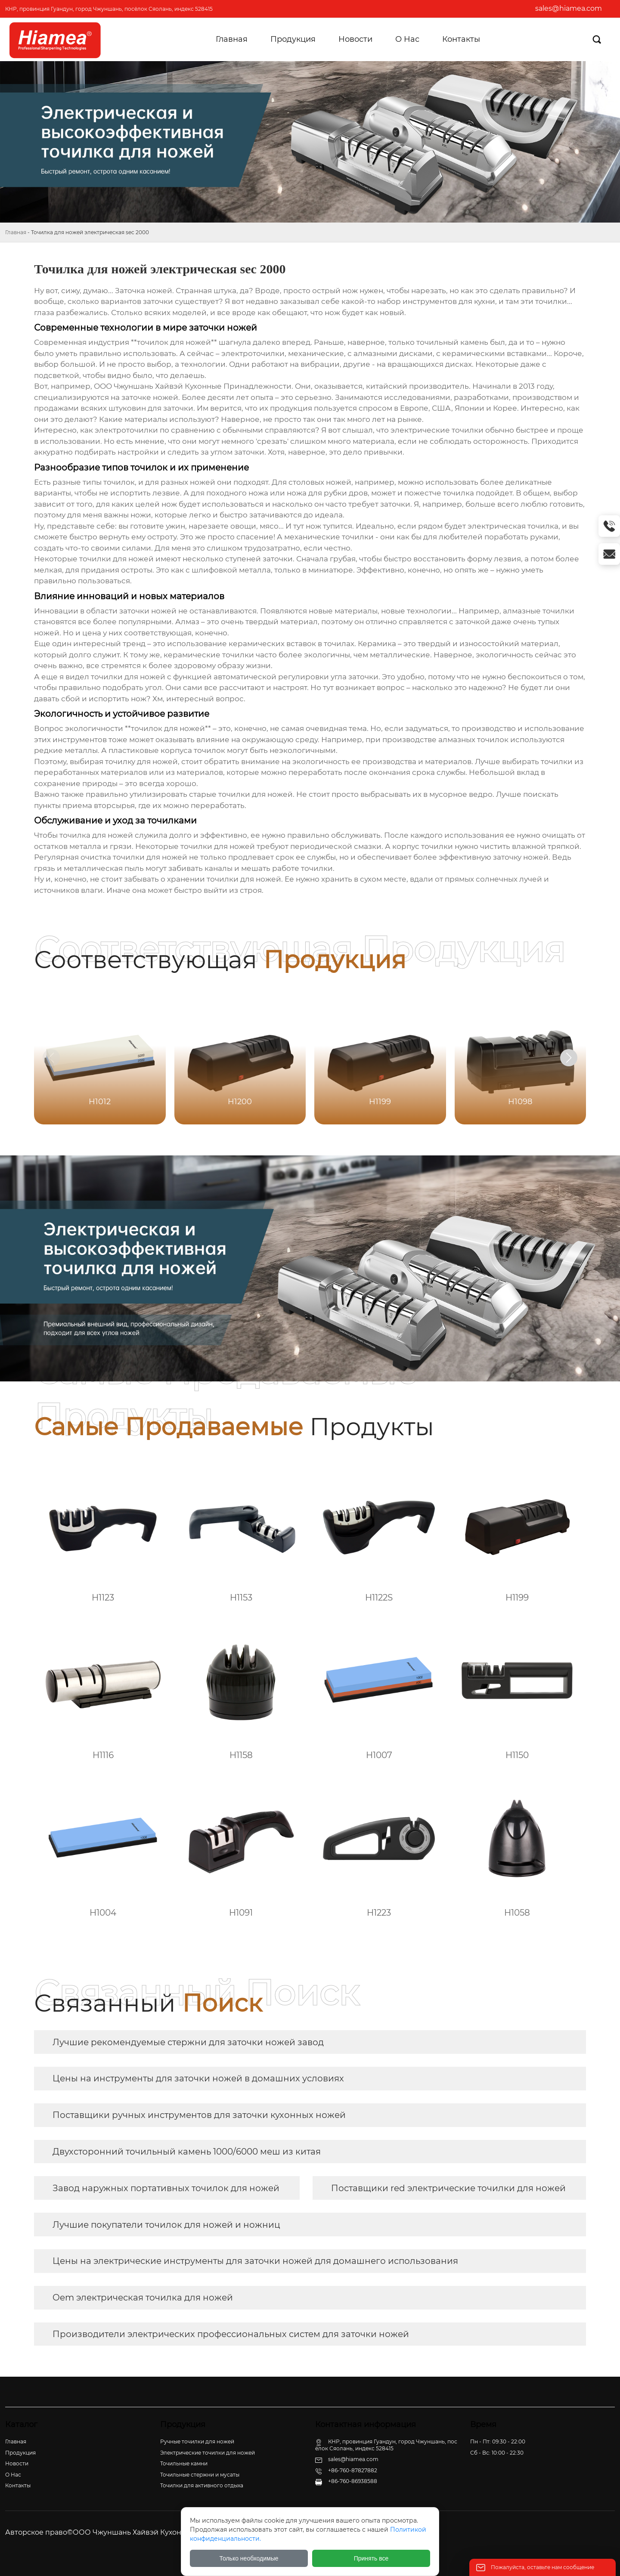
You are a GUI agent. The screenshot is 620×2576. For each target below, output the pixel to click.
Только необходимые (249, 2558)
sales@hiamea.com (568, 8)
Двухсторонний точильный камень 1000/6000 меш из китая (187, 2151)
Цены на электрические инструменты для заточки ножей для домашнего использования (255, 2261)
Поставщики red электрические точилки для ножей (448, 2188)
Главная (15, 232)
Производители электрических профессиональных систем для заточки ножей (231, 2334)
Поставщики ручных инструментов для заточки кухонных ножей (199, 2115)
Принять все (371, 2558)
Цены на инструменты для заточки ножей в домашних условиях (198, 2078)
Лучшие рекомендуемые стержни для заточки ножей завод (188, 2042)
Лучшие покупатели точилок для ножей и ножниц (166, 2225)
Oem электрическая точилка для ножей (143, 2297)
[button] (568, 1057)
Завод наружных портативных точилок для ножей (166, 2188)
